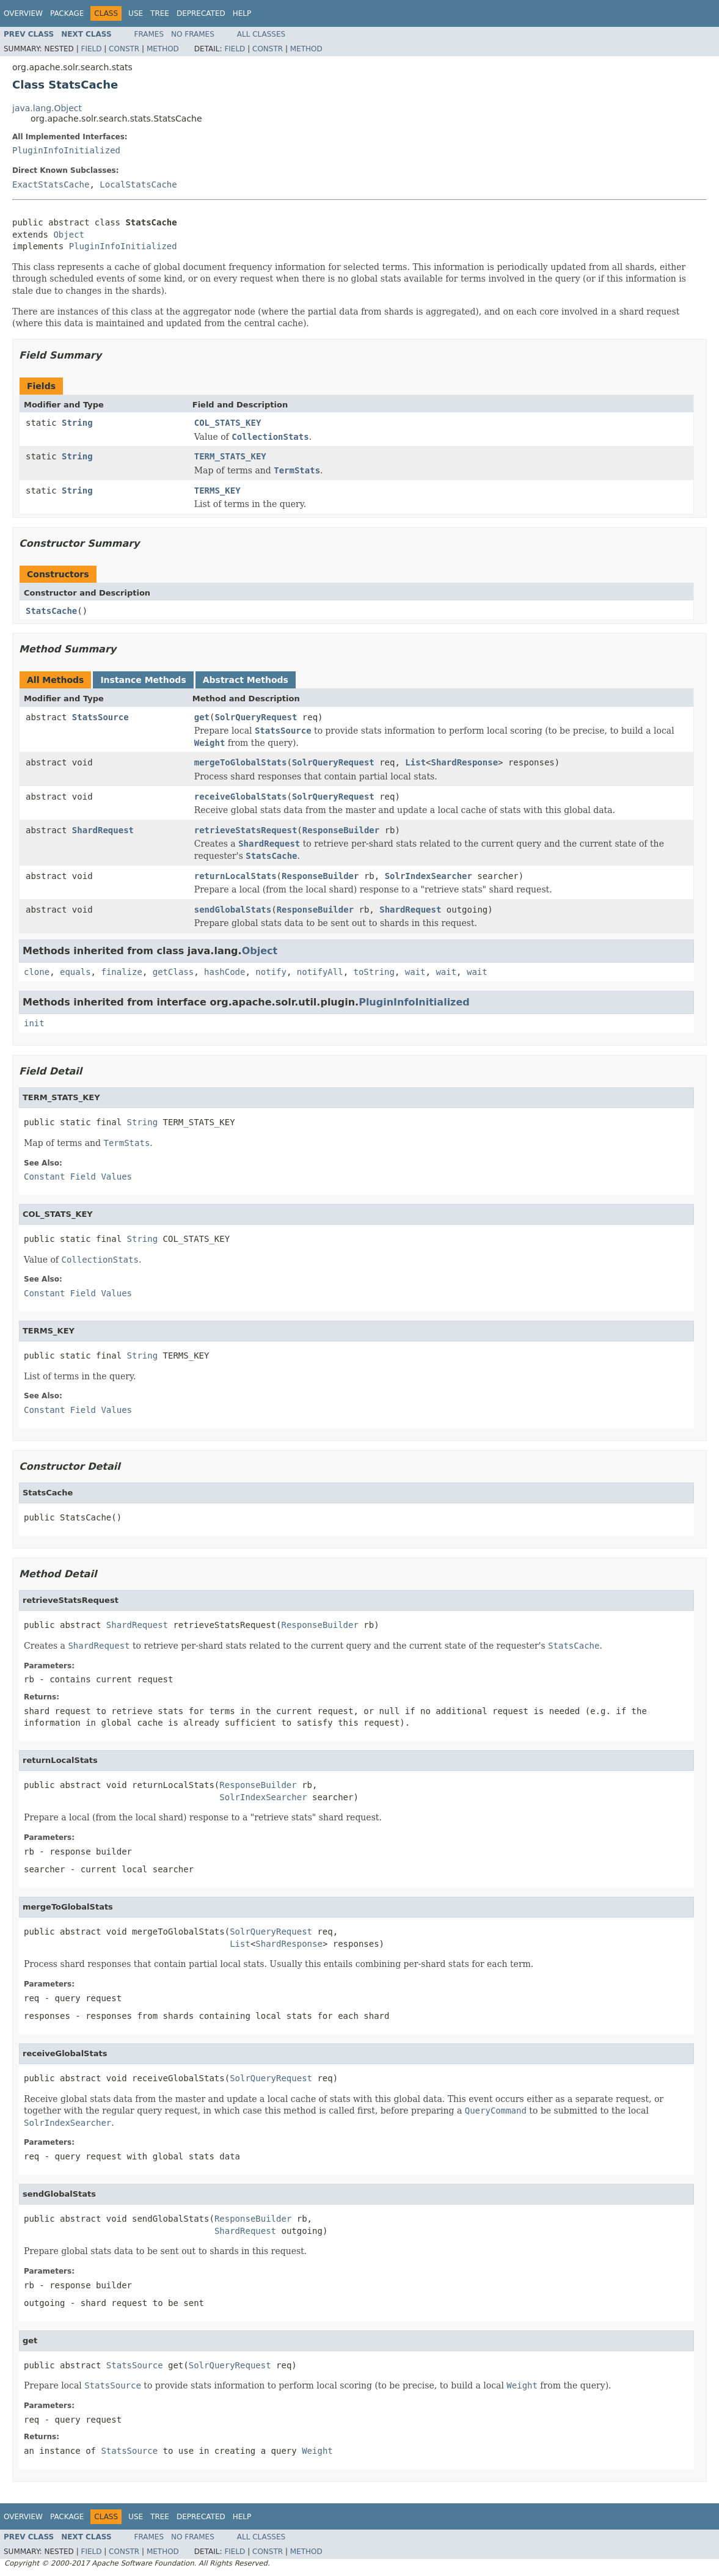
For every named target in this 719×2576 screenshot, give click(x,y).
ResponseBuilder (340, 830)
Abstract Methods (245, 680)
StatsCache (51, 611)
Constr (124, 49)
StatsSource (100, 717)
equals (75, 972)
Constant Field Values (78, 1176)
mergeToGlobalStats (240, 762)
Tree (159, 13)
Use (135, 13)
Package (67, 13)
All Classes (261, 34)
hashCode (224, 972)
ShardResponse (464, 762)
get (202, 717)
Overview (23, 13)
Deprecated (201, 13)
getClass (173, 972)
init (34, 1023)
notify (271, 972)
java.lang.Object (47, 108)
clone (36, 972)
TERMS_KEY (217, 490)
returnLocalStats (235, 876)
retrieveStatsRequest (245, 830)
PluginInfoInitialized (66, 150)
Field (91, 49)
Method (163, 49)
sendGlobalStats (232, 909)
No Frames (192, 34)
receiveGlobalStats (240, 796)
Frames (149, 34)
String (77, 423)
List (415, 762)
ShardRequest (103, 830)
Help (242, 13)
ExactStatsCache (50, 184)
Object (68, 234)
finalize (121, 972)
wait (415, 972)
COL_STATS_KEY (227, 423)
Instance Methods (143, 680)
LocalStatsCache (138, 184)
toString (374, 972)
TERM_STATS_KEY (230, 456)
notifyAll (320, 972)
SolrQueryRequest (255, 717)
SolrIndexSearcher (428, 876)
